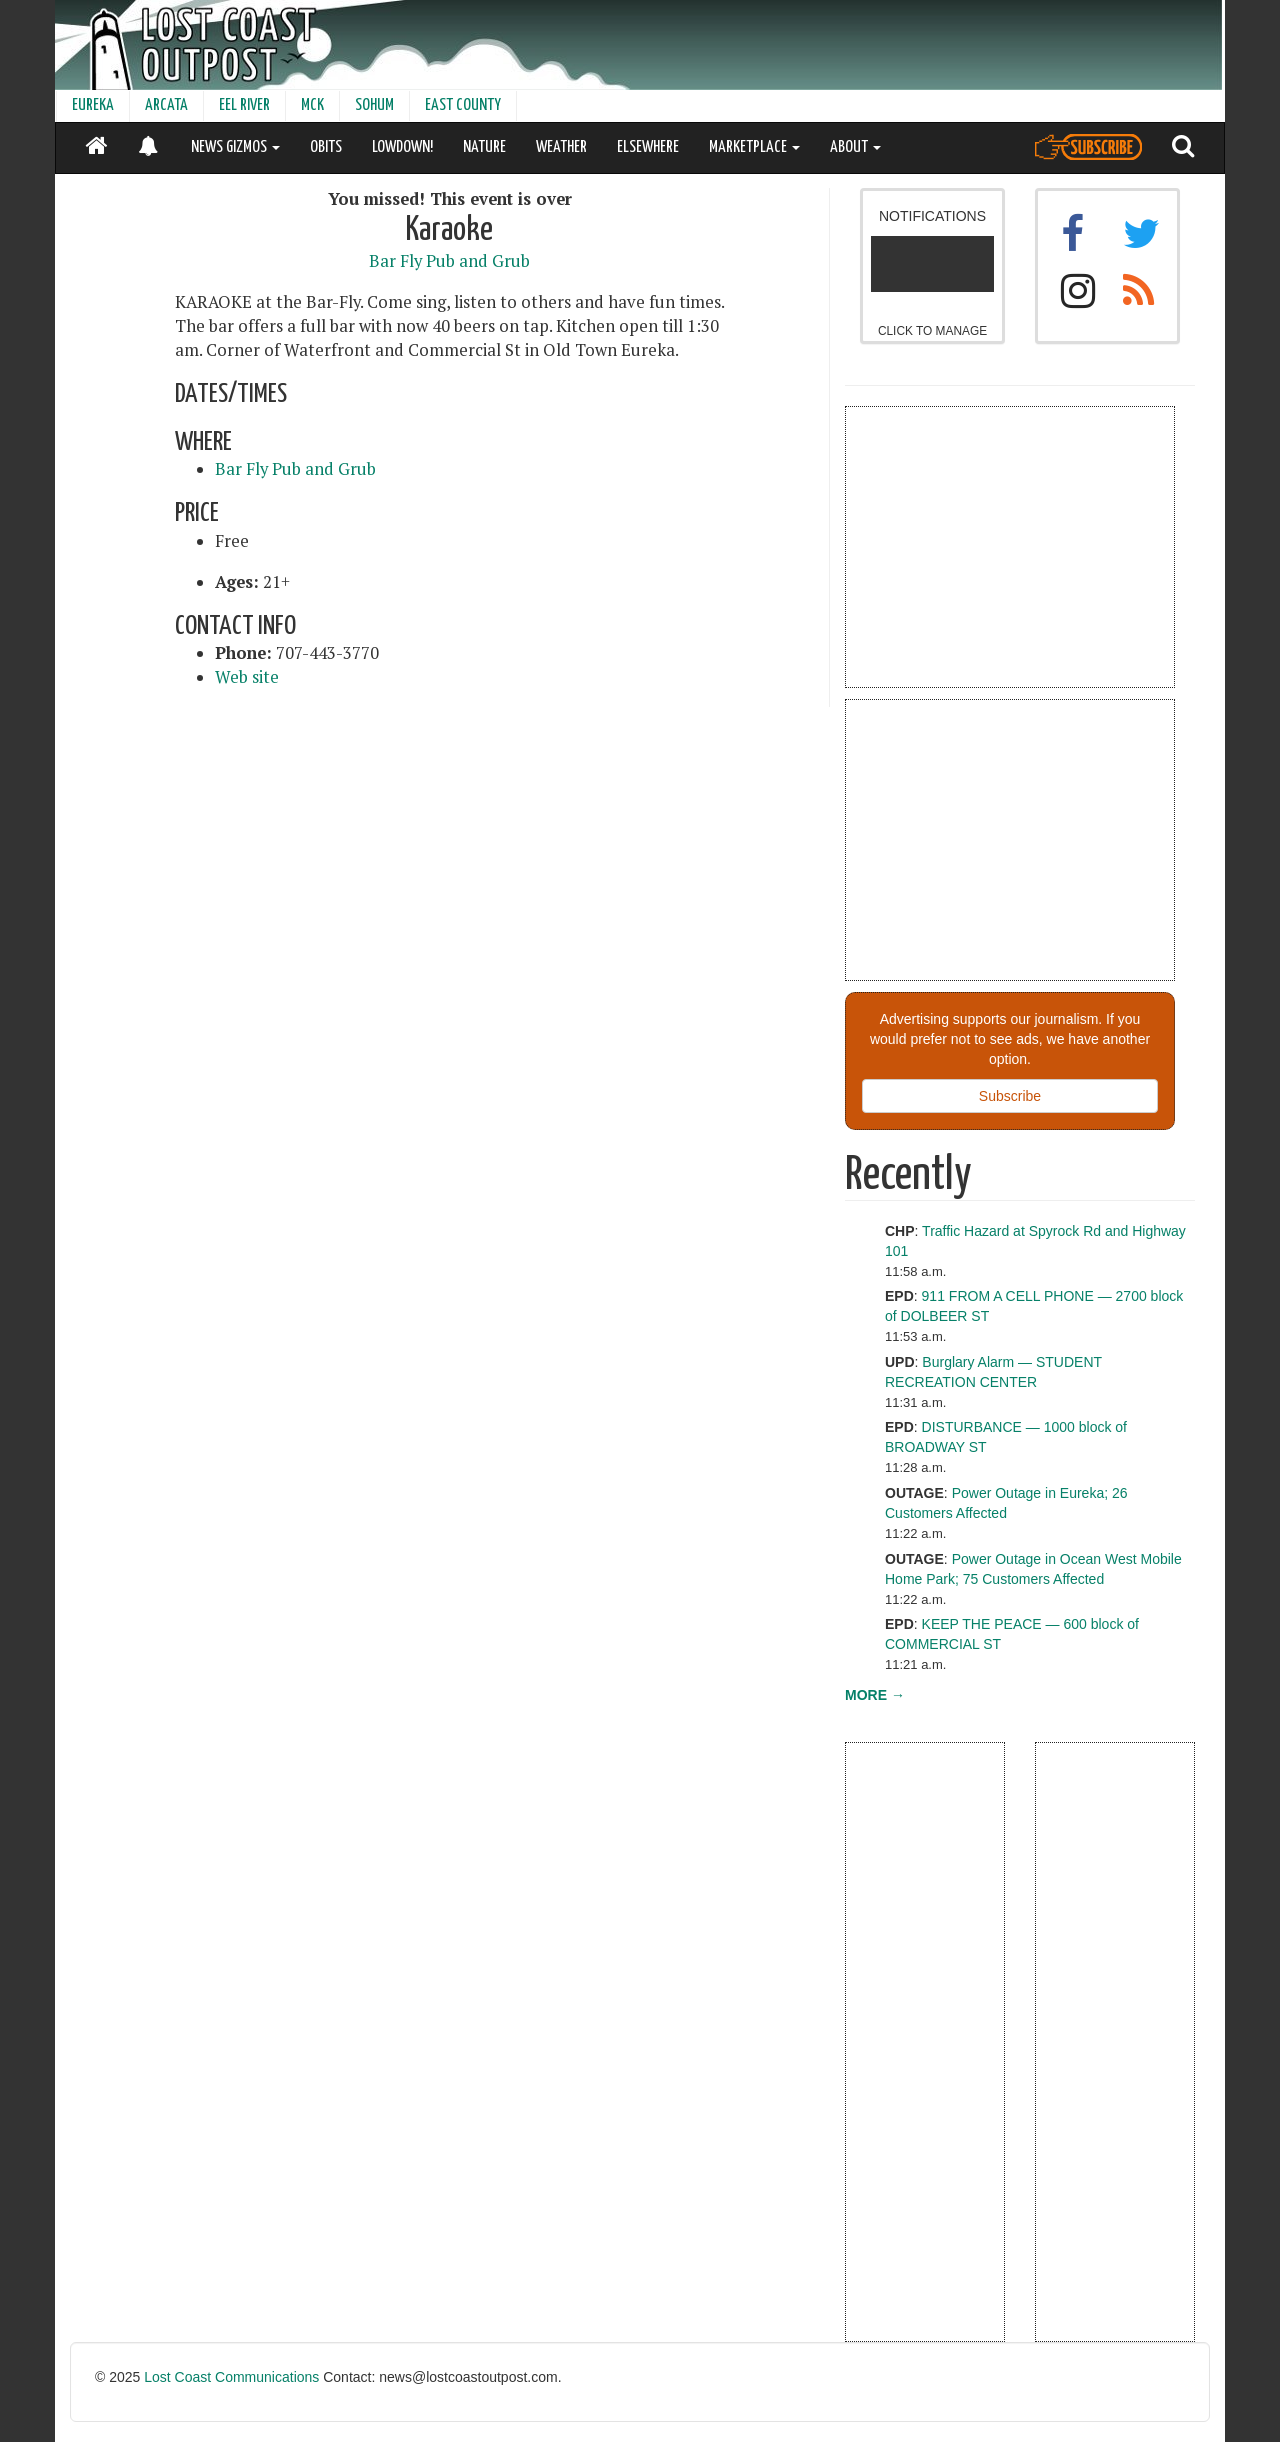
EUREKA (93, 105)
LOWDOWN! (402, 147)
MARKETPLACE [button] (754, 147)
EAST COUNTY (463, 105)
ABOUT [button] (855, 147)
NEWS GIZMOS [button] (235, 147)
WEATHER (561, 147)
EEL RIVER (244, 105)
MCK (312, 105)
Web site (247, 677)
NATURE (484, 147)
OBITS (326, 147)
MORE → (875, 1695)
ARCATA (166, 105)
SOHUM (374, 105)
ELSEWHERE (648, 147)
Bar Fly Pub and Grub (449, 261)
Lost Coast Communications (231, 2377)
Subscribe (1010, 1096)
